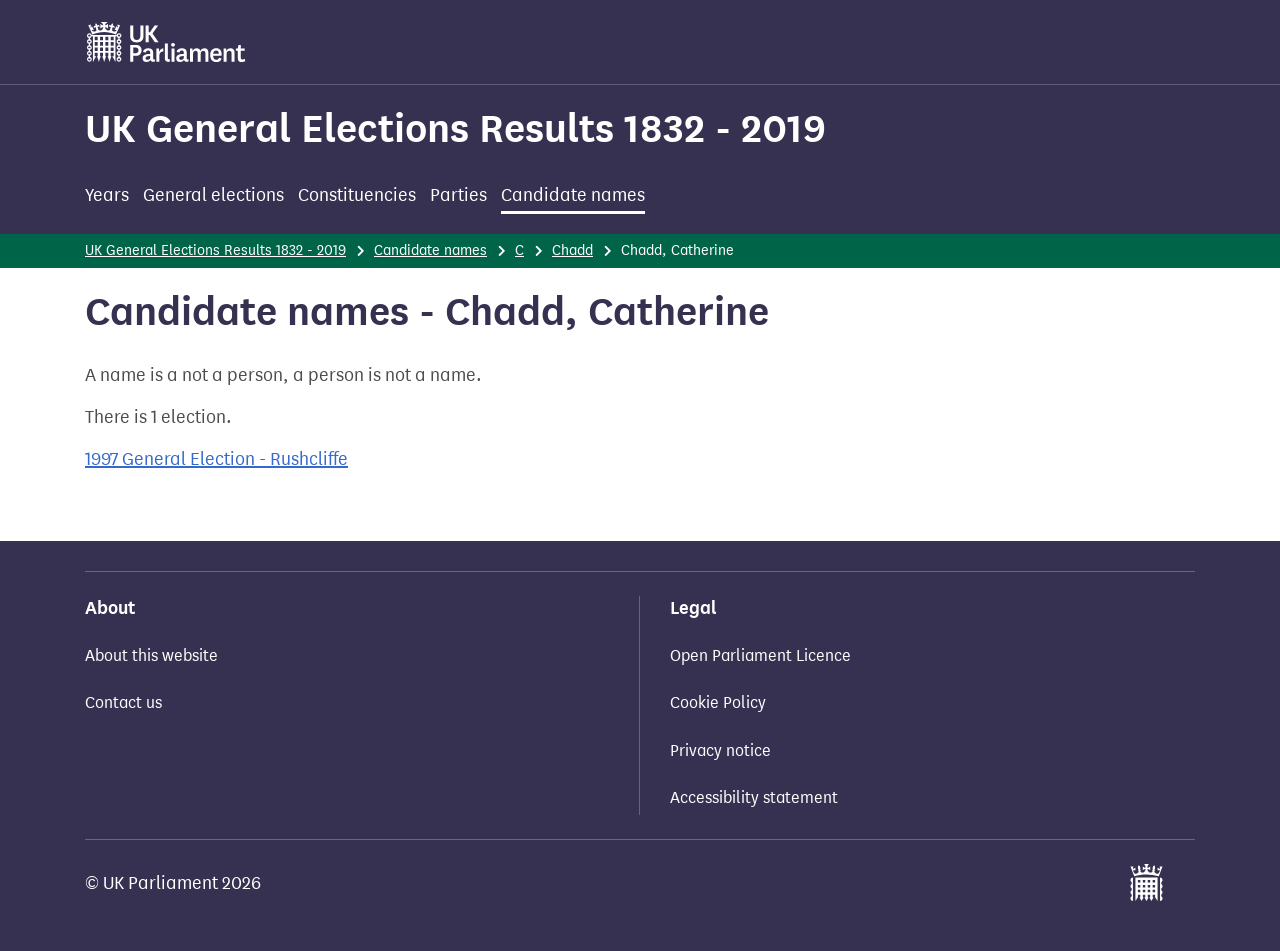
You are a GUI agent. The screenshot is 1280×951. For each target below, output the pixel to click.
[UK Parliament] (166, 42)
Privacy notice (720, 750)
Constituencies (357, 195)
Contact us (123, 702)
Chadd (572, 250)
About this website (151, 655)
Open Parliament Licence (760, 655)
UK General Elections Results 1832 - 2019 (455, 128)
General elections (213, 195)
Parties (458, 195)
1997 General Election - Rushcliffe (216, 459)
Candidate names (573, 195)
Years (107, 195)
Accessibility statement (754, 797)
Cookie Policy (718, 702)
